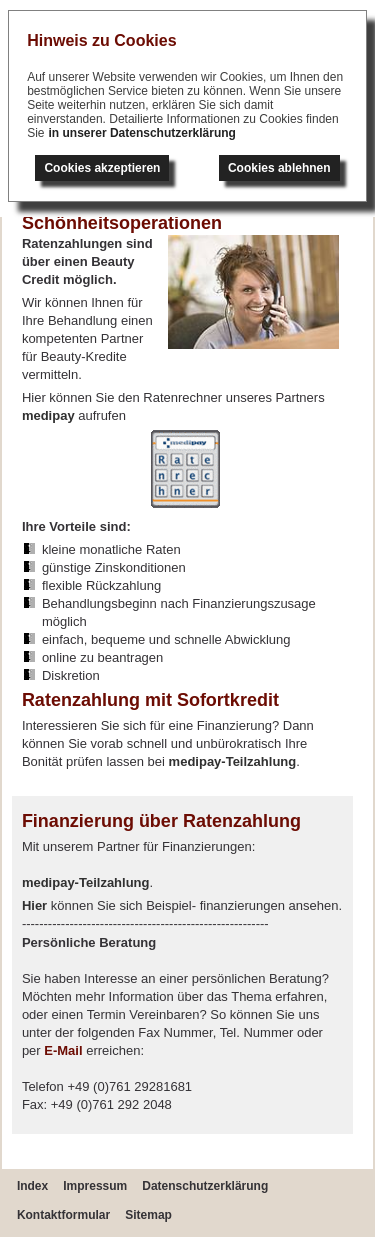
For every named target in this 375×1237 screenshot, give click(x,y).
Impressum (95, 1186)
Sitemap (148, 1215)
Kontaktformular (63, 1215)
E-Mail (63, 1050)
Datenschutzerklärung (205, 1186)
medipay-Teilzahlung (233, 761)
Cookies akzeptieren (102, 168)
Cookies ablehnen (279, 168)
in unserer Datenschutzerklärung (142, 133)
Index (32, 1186)
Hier (34, 905)
